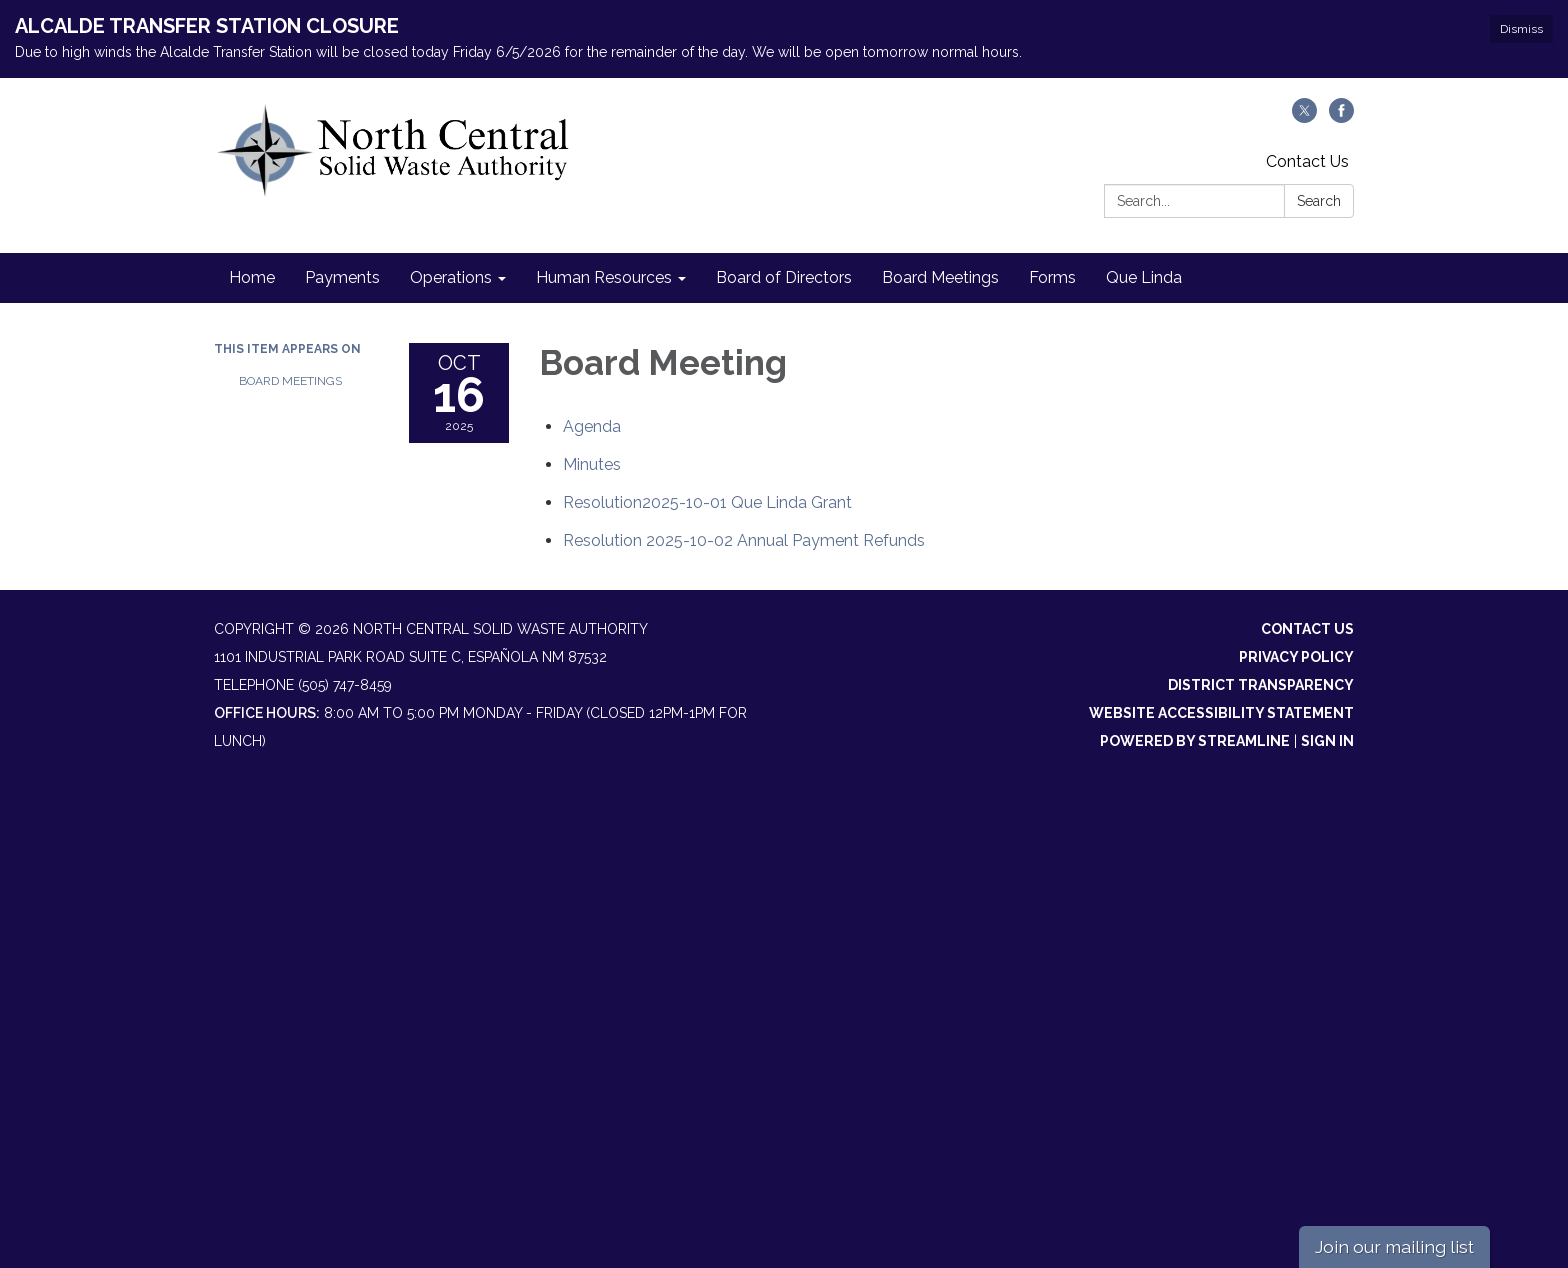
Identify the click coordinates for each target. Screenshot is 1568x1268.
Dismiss (1521, 29)
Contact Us (1307, 161)
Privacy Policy (1296, 657)
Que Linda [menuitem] (1144, 277)
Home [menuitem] (252, 277)
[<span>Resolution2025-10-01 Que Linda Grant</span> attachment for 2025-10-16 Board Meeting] (707, 502)
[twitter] (1304, 117)
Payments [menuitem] (342, 277)
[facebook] (1341, 117)
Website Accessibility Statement (1221, 713)
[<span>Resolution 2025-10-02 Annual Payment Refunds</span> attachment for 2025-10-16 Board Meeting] (744, 540)
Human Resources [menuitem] (604, 277)
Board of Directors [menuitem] (784, 277)
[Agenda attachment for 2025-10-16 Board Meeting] (592, 426)
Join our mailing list (1394, 1246)
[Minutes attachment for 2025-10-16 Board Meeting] (592, 464)
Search (1319, 201)
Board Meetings (290, 381)
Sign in (1327, 741)
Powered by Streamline (1195, 741)
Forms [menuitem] (1052, 277)
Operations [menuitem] (451, 277)
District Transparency (1261, 685)
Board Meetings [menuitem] (940, 277)
